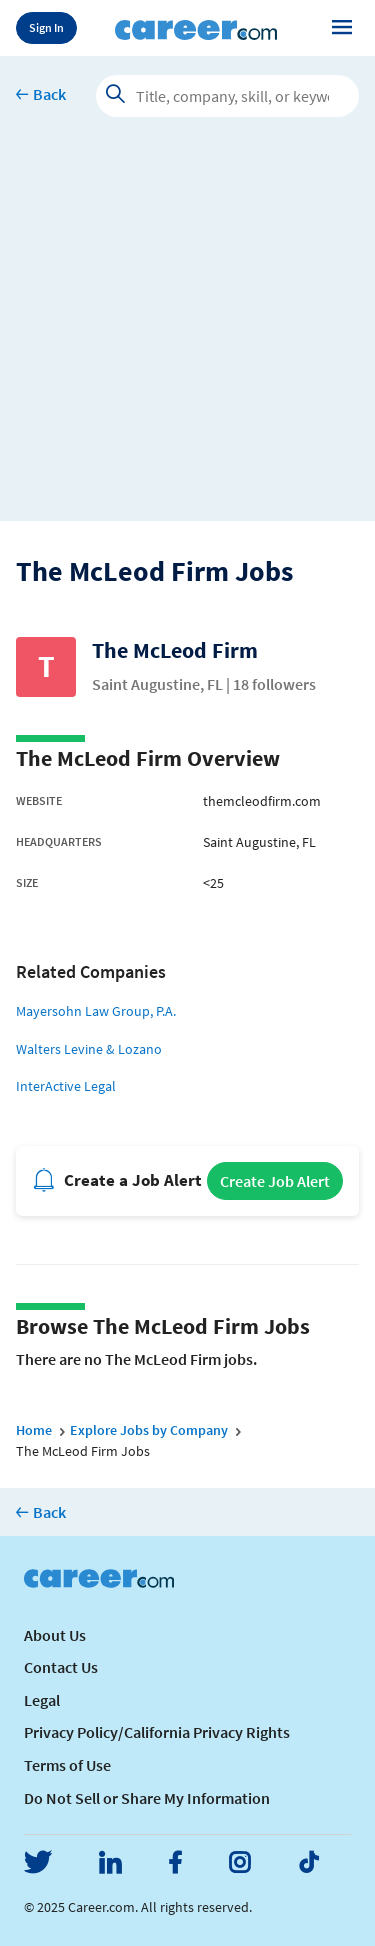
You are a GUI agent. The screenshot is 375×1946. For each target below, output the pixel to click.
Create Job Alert (275, 1181)
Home (34, 1430)
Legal (42, 1700)
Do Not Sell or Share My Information (147, 1798)
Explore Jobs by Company (149, 1430)
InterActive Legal (66, 1086)
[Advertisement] (187, 333)
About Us (55, 1635)
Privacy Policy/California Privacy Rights (157, 1732)
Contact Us (61, 1667)
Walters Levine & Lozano (89, 1049)
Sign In (46, 27)
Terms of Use (67, 1765)
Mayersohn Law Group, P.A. (96, 1011)
